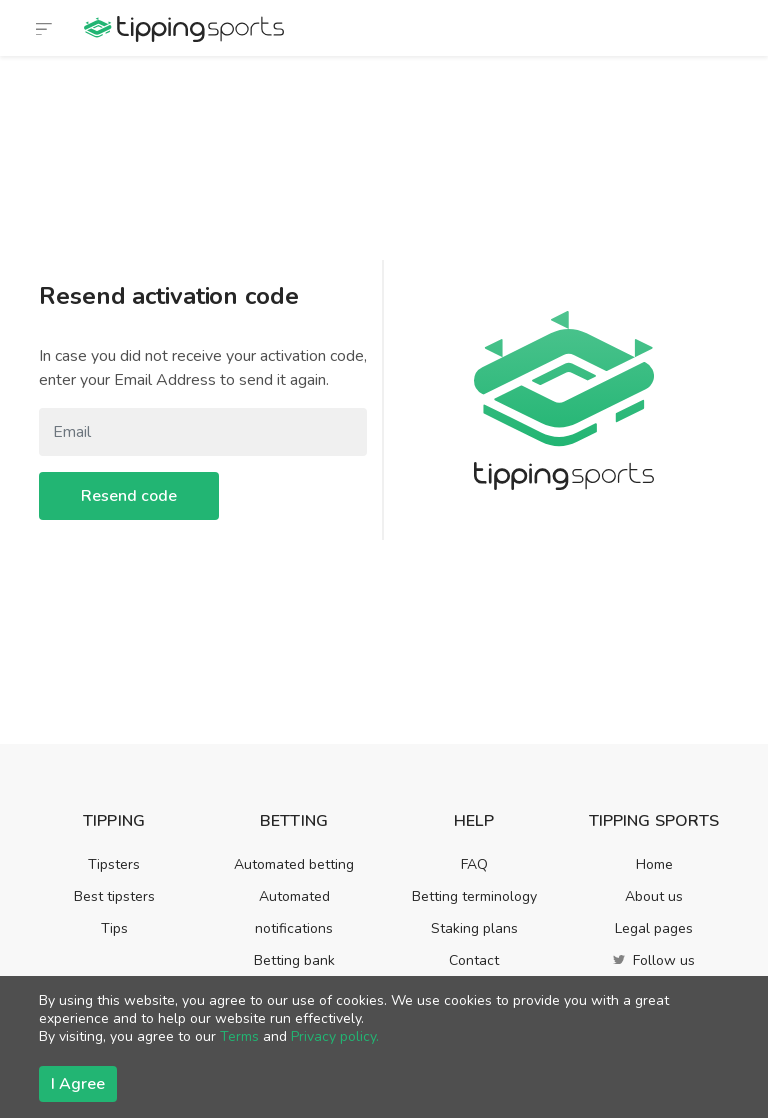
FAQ (474, 864)
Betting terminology (474, 896)
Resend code (129, 496)
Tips (114, 928)
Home (654, 864)
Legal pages (654, 928)
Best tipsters (114, 896)
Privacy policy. (335, 1036)
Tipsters (114, 864)
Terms (239, 1036)
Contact (474, 960)
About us (654, 896)
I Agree (78, 1084)
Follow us (654, 960)
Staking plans (474, 928)
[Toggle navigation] (44, 28)
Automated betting (294, 864)
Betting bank (294, 960)
